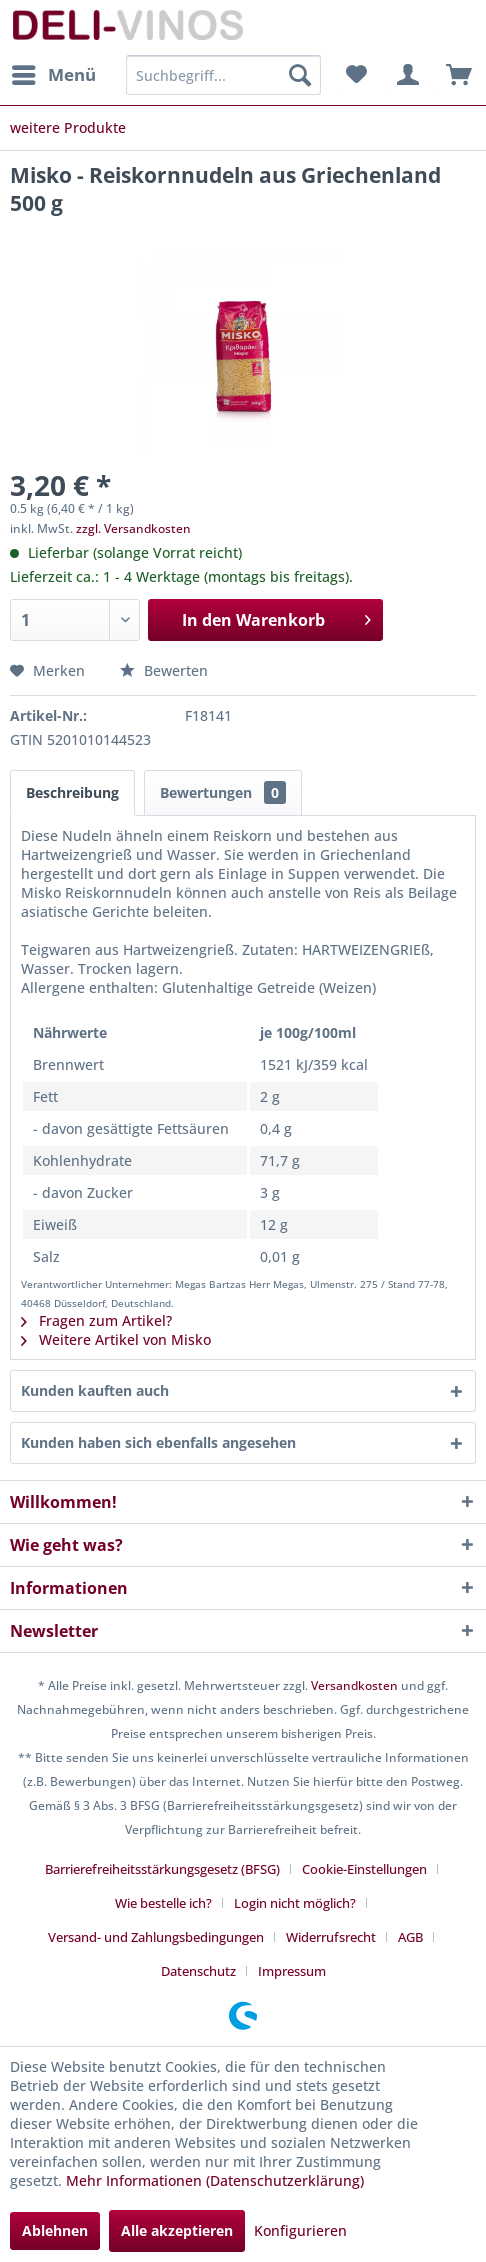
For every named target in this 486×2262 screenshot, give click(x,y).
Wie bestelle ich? (163, 1903)
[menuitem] (53, 75)
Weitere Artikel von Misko (116, 1339)
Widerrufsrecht (331, 1937)
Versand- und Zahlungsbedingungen (156, 1937)
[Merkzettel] (356, 75)
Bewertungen (223, 792)
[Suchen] (300, 75)
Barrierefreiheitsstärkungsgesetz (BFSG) (162, 1869)
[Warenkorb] (454, 75)
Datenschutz (198, 1971)
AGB (410, 1937)
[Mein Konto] (405, 75)
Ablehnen (55, 2230)
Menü (54, 72)
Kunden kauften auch (95, 1390)
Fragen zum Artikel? (96, 1320)
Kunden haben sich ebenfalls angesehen (158, 1442)
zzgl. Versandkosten (133, 528)
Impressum (292, 1971)
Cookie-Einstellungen (364, 1869)
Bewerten (164, 670)
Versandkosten (354, 1685)
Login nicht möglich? (295, 1903)
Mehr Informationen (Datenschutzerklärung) (215, 2180)
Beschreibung (72, 792)
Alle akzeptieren (177, 2230)
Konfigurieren (300, 2230)
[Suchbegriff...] (223, 75)
